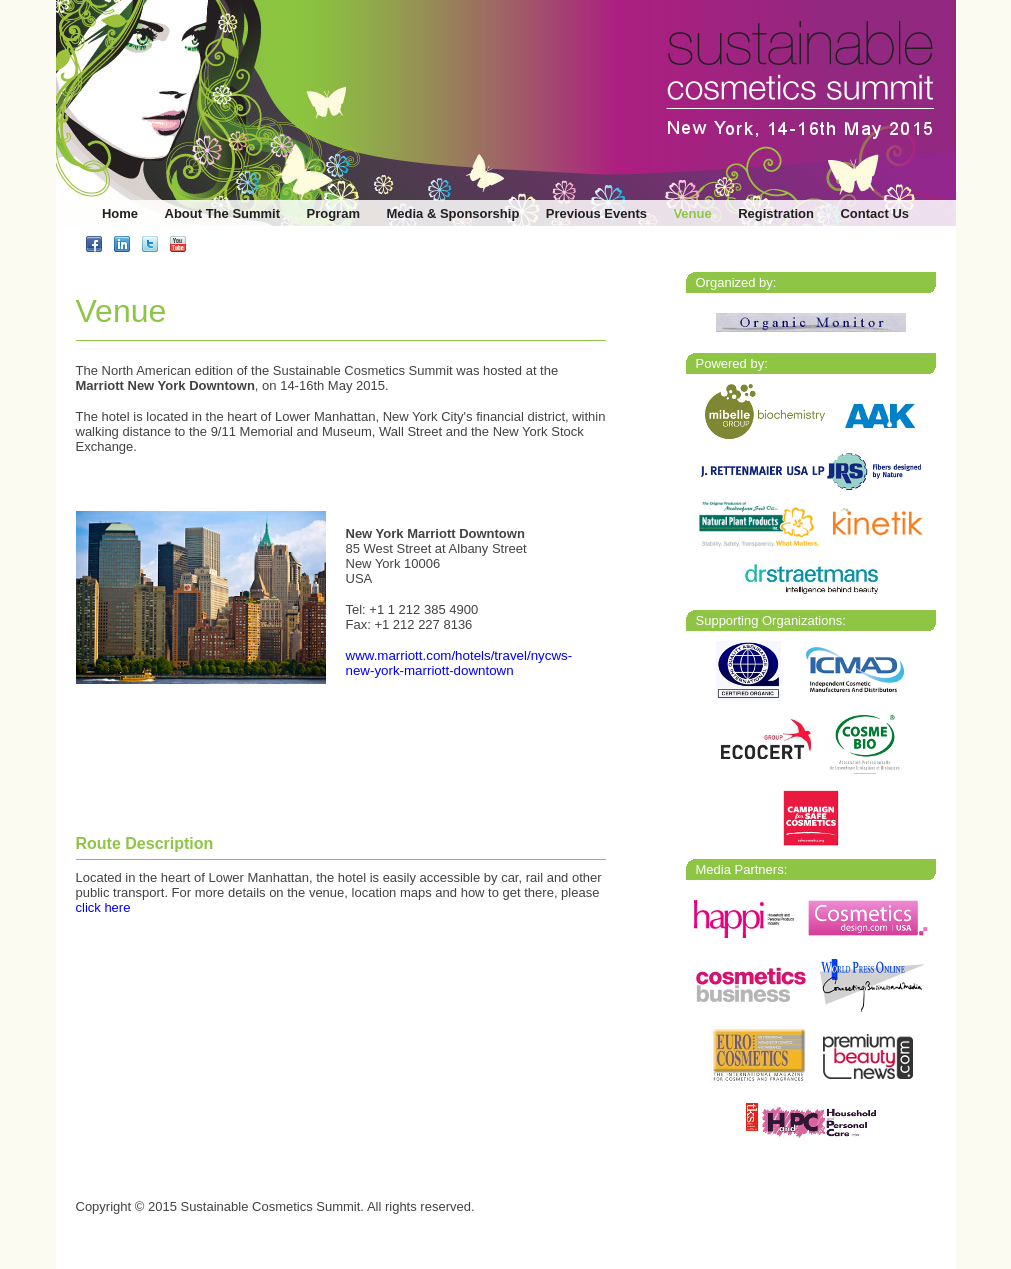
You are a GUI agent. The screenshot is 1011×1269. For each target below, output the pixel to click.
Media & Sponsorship (452, 213)
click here (103, 907)
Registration (776, 213)
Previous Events (596, 213)
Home (120, 213)
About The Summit (223, 213)
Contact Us (874, 213)
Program (333, 213)
